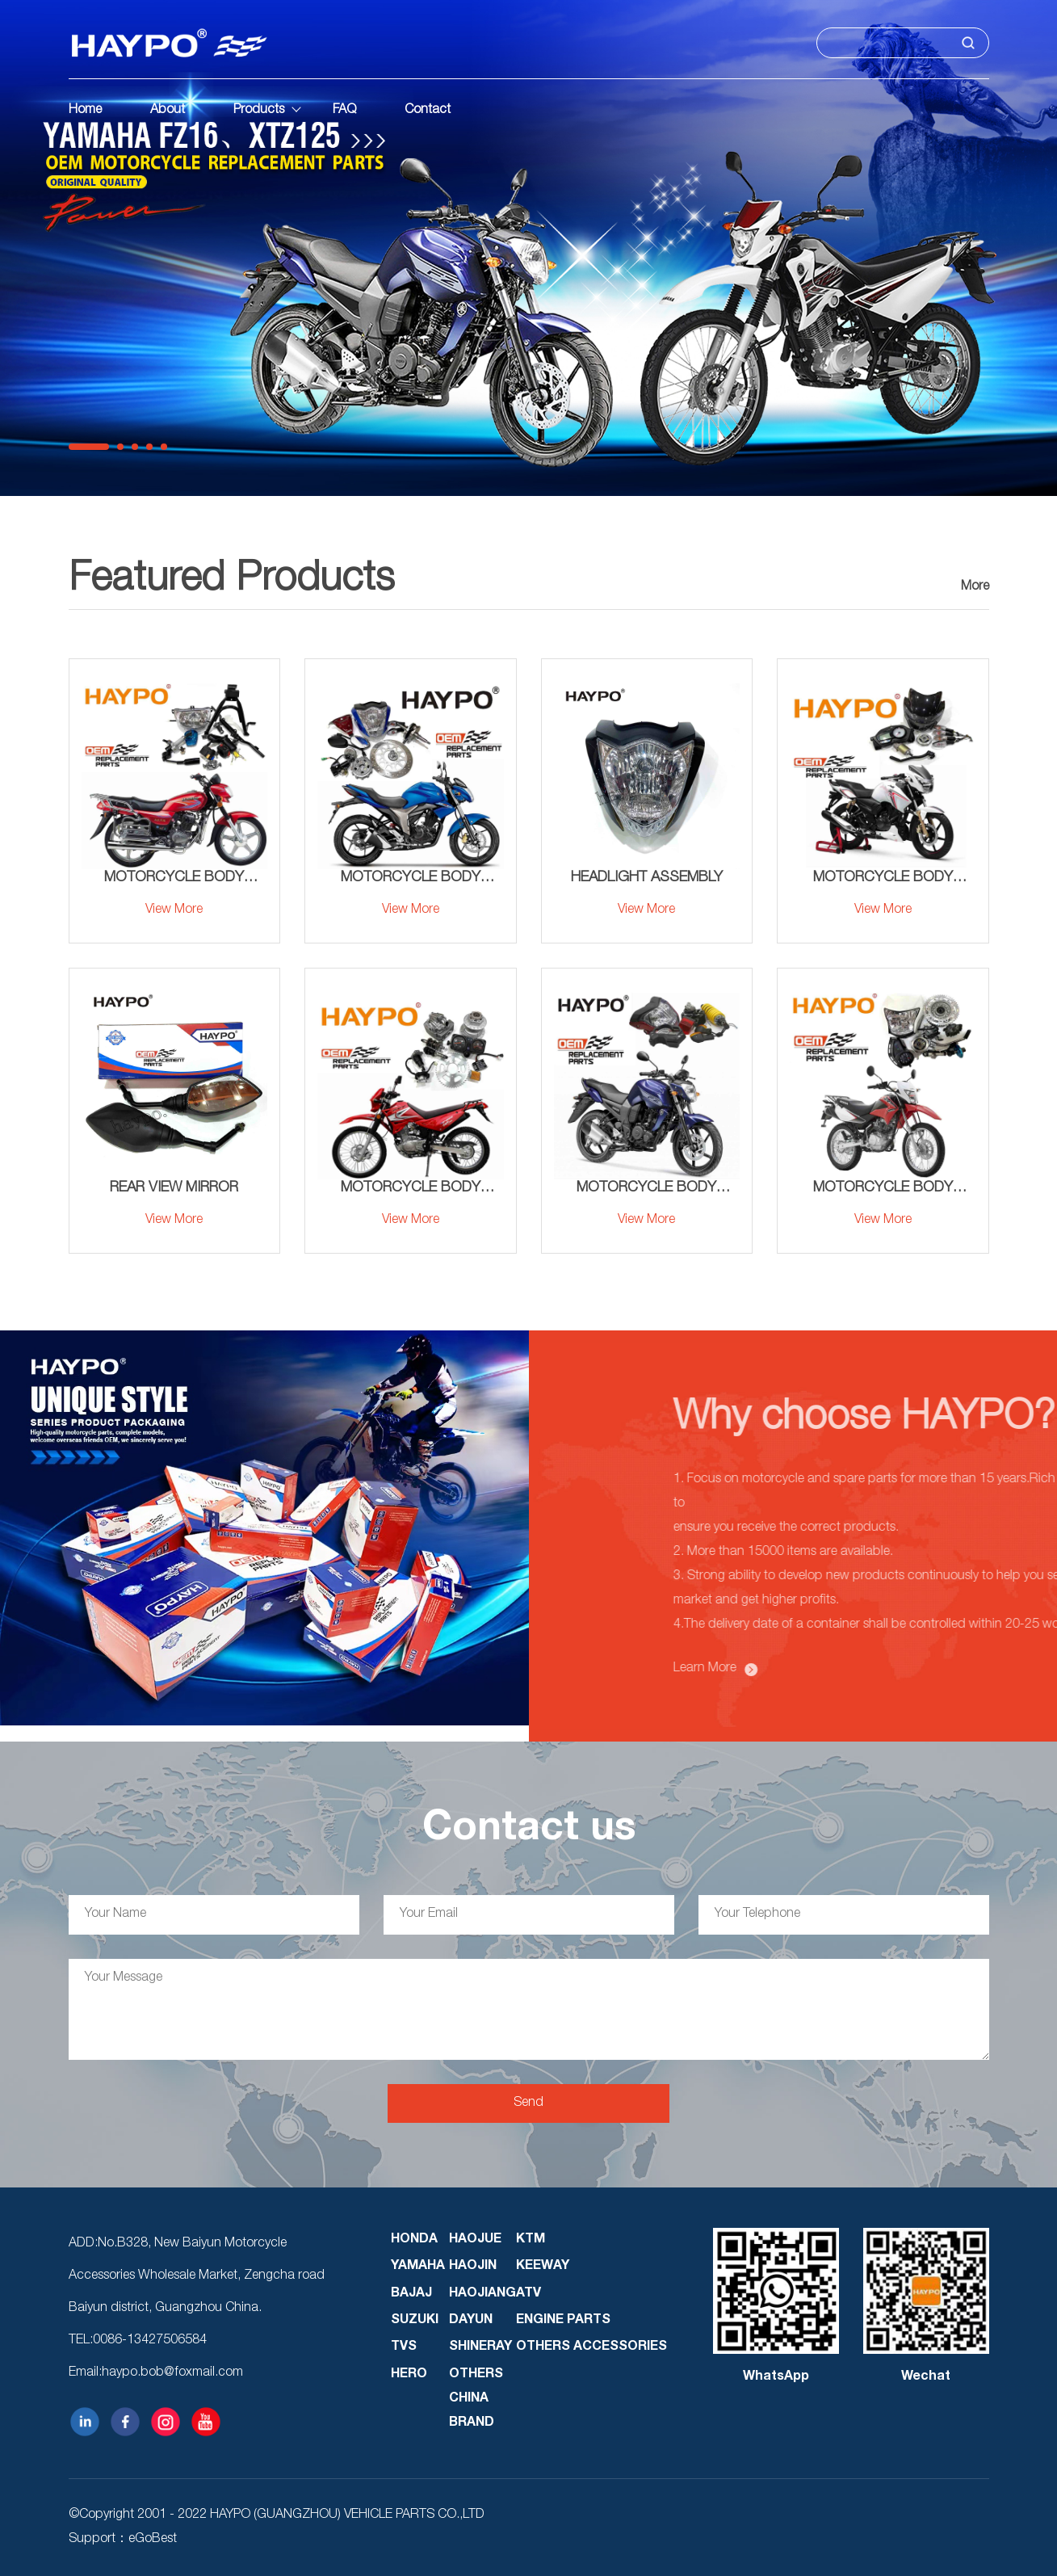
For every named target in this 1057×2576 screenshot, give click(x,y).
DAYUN (471, 2320)
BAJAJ (411, 2294)
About (167, 110)
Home (85, 110)
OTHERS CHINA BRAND (476, 2399)
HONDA (414, 2240)
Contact (428, 110)
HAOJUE (475, 2240)
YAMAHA (418, 2266)
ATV (528, 2294)
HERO (409, 2374)
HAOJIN (473, 2266)
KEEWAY (542, 2266)
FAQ (344, 110)
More (975, 587)
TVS (404, 2347)
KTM (530, 2240)
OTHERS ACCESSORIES (591, 2347)
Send (528, 2103)
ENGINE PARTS (563, 2320)
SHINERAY (480, 2347)
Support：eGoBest (123, 2539)
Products (258, 110)
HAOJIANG (482, 2294)
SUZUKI (414, 2320)
